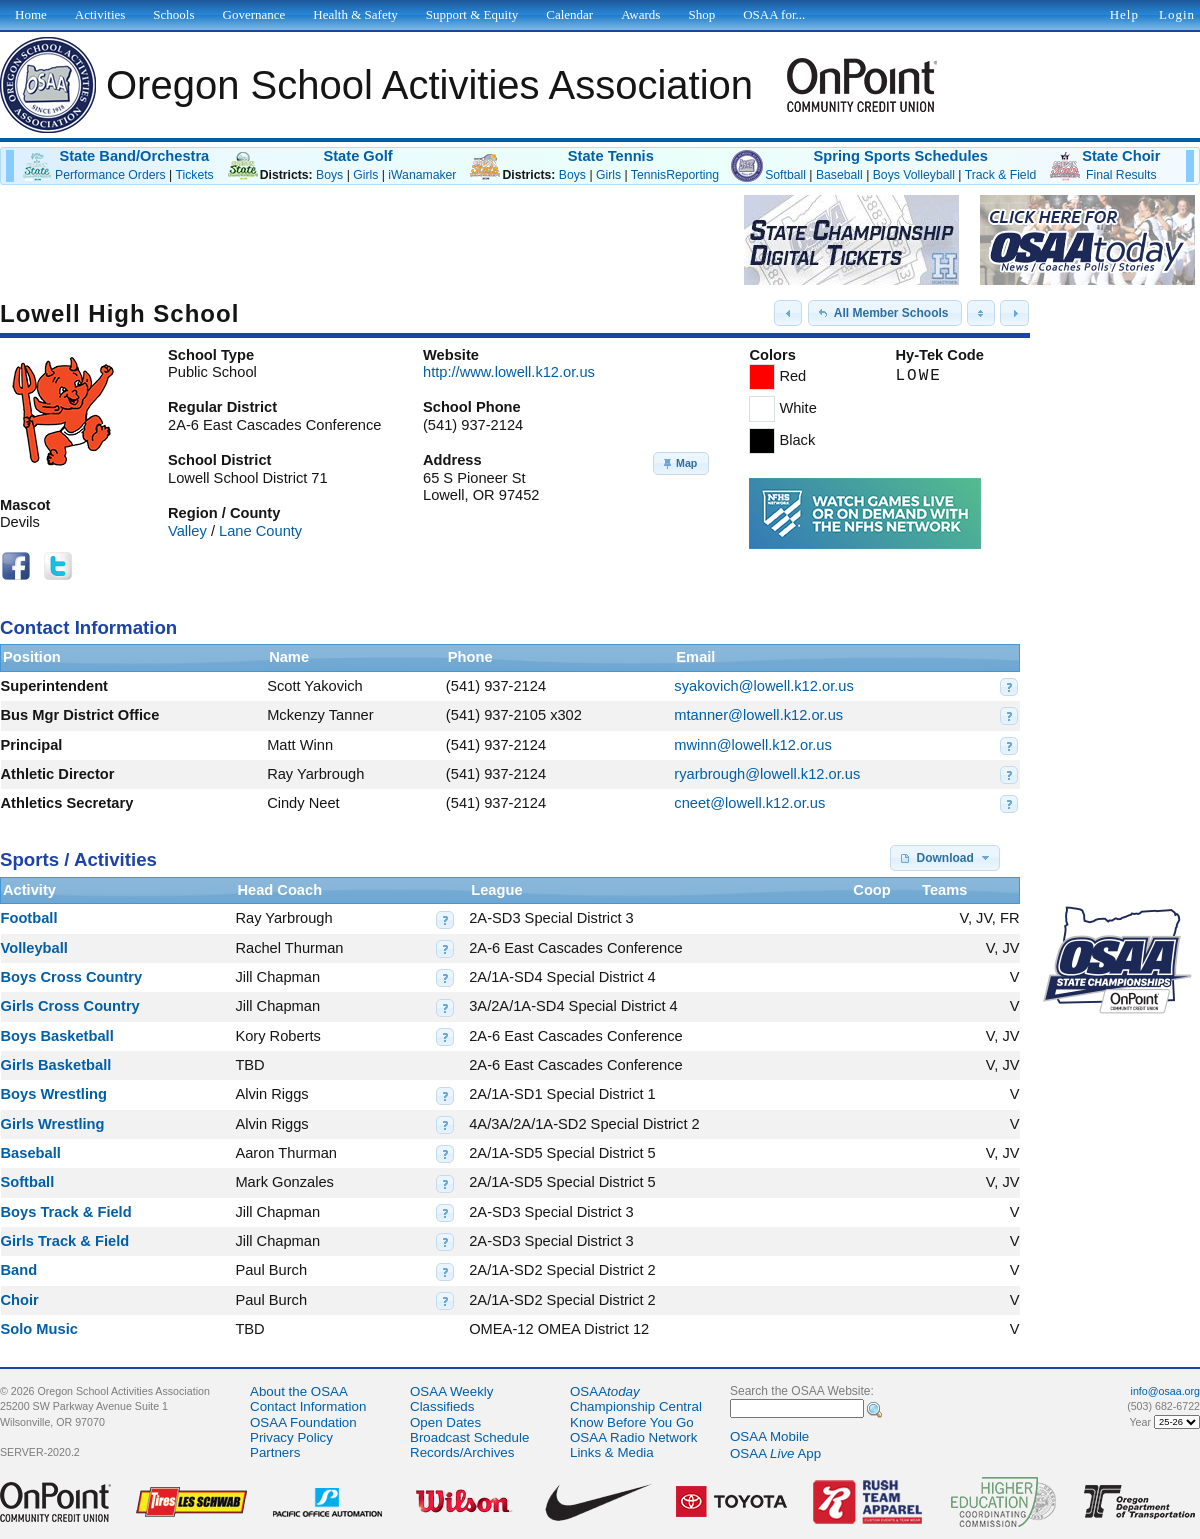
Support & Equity (472, 14)
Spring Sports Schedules (901, 156)
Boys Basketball (57, 1036)
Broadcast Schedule (469, 1437)
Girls (365, 175)
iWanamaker (422, 175)
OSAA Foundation (303, 1422)
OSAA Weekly (451, 1391)
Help (1124, 14)
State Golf (357, 156)
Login (1177, 14)
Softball (785, 175)
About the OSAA (299, 1391)
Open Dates (445, 1422)
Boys (329, 175)
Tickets (194, 175)
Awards (640, 14)
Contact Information (308, 1406)
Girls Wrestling (53, 1124)
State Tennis (611, 156)
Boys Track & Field (66, 1212)
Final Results (1121, 175)
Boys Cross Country (72, 977)
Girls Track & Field (65, 1241)
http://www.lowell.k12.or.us (509, 372)
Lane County (260, 531)
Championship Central (636, 1406)
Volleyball (34, 948)
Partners (275, 1452)
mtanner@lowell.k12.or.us (758, 715)
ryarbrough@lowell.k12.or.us (767, 774)
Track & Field (1001, 175)
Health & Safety (355, 14)
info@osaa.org (1165, 1391)
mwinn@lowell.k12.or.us (752, 745)
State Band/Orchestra (134, 156)
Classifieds (442, 1406)
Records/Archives (462, 1452)
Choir (20, 1300)
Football (29, 918)
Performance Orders (110, 175)
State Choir (1121, 156)
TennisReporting (675, 175)
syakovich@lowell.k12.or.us (763, 686)
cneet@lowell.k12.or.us (749, 803)
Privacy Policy (291, 1437)
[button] (788, 313)
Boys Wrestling (54, 1094)
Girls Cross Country (70, 1006)
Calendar (569, 14)
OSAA (605, 1391)
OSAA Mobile (769, 1436)
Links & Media (612, 1452)
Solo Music (39, 1329)
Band (19, 1270)
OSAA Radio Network (633, 1437)
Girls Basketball (56, 1065)
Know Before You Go (632, 1422)
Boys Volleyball (914, 175)
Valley (187, 531)
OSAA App (775, 1453)
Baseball (839, 175)
